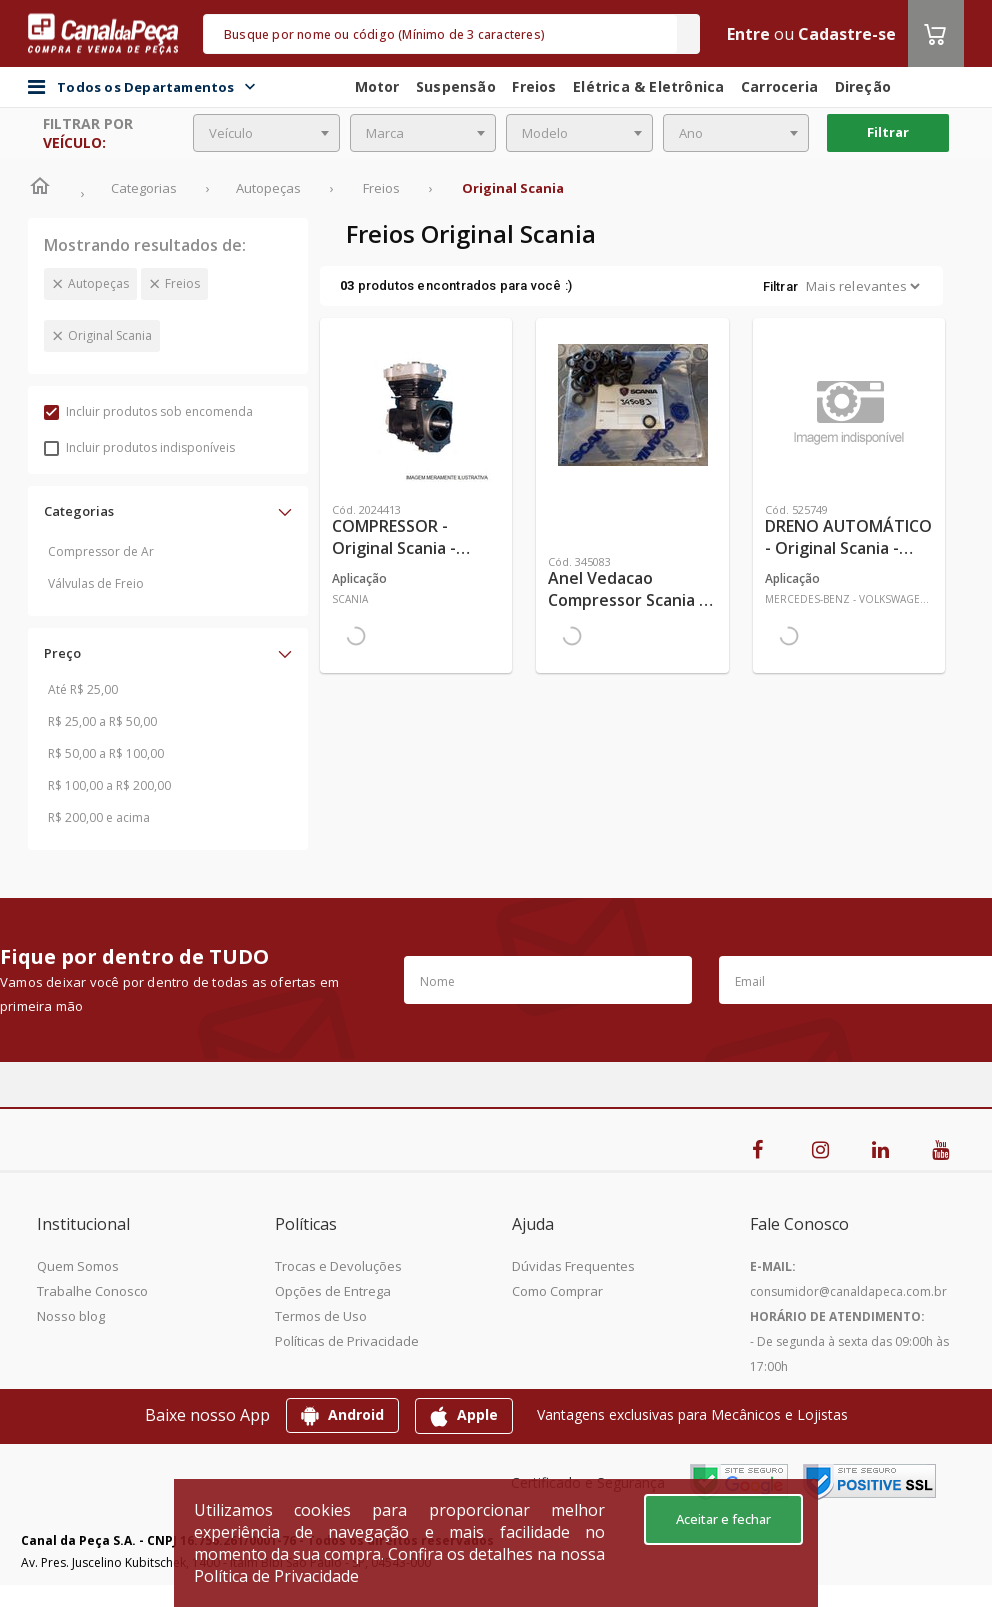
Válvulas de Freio (96, 583)
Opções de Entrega (333, 1291)
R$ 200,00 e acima (99, 817)
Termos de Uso (321, 1316)
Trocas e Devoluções (338, 1266)
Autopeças (98, 283)
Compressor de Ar (101, 551)
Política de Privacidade (276, 1576)
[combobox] (266, 133)
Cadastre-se (847, 34)
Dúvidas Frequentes (573, 1266)
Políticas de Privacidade (347, 1341)
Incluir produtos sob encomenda (148, 411)
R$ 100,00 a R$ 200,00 (109, 785)
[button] (168, 511)
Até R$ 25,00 (83, 689)
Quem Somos (78, 1266)
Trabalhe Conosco (92, 1291)
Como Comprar (557, 1291)
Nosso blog (71, 1316)
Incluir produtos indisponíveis (139, 447)
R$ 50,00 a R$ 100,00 (106, 753)
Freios (182, 283)
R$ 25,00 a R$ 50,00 (102, 721)
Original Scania (110, 335)
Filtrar (888, 132)
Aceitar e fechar (723, 1519)
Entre (748, 34)
